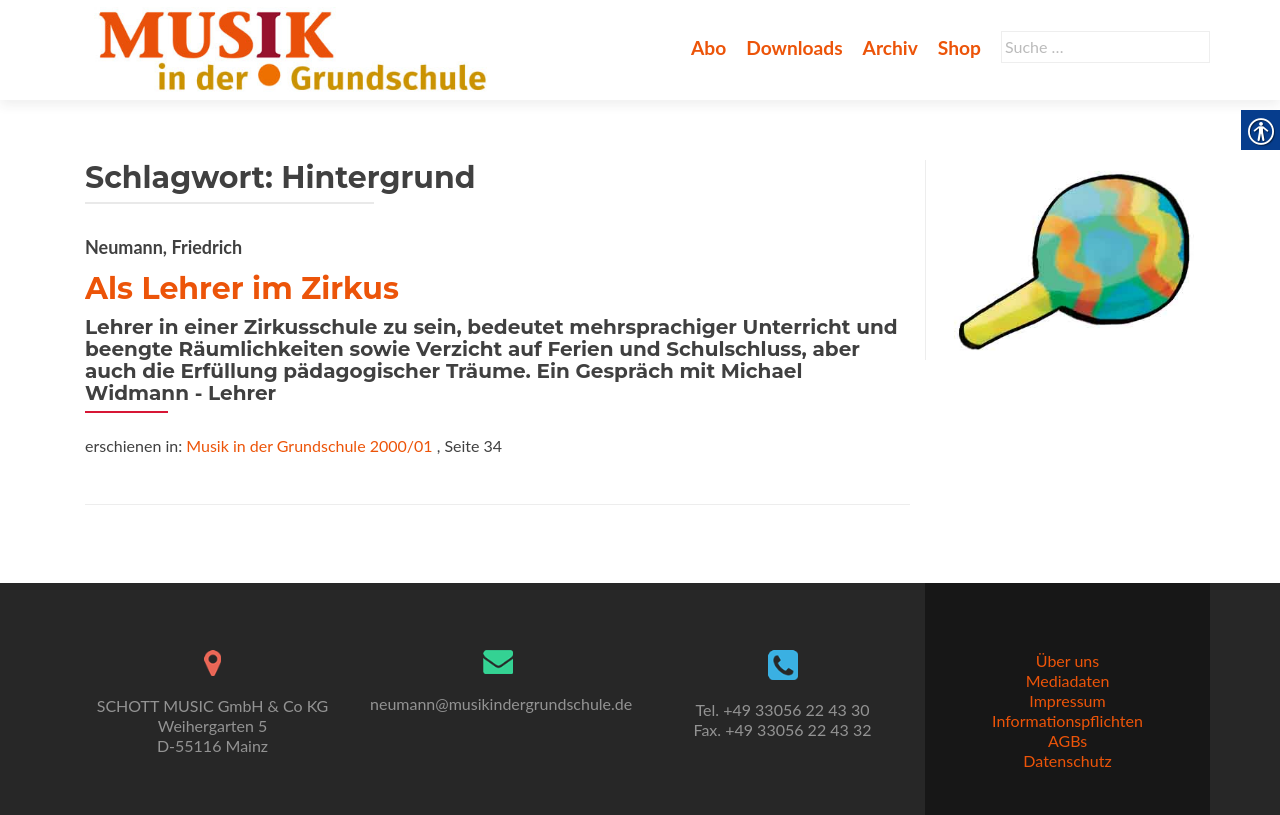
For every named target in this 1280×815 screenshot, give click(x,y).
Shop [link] (959, 47)
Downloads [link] (794, 47)
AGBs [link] (1067, 740)
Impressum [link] (1067, 700)
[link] (296, 48)
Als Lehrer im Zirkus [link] (242, 288)
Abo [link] (708, 47)
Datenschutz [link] (1067, 760)
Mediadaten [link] (1068, 680)
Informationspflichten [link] (1067, 720)
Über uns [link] (1067, 660)
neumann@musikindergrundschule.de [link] (501, 703)
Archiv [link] (890, 47)
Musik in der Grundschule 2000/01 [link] (309, 445)
